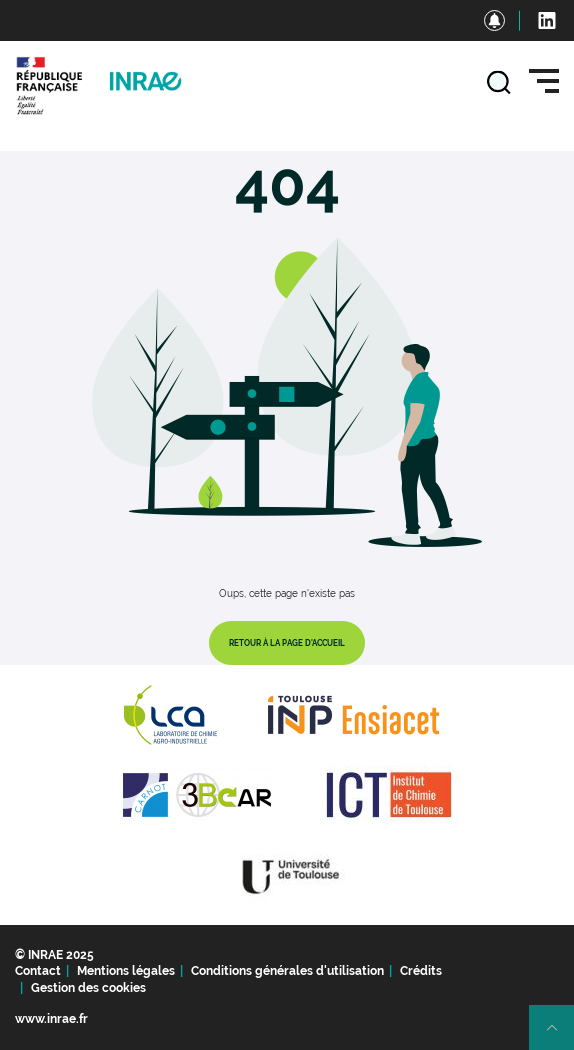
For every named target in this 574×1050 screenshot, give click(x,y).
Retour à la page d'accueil (287, 643)
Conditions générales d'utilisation (287, 971)
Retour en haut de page (560, 1036)
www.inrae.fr (51, 1019)
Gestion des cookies (88, 988)
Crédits (421, 971)
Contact (38, 971)
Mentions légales (126, 971)
